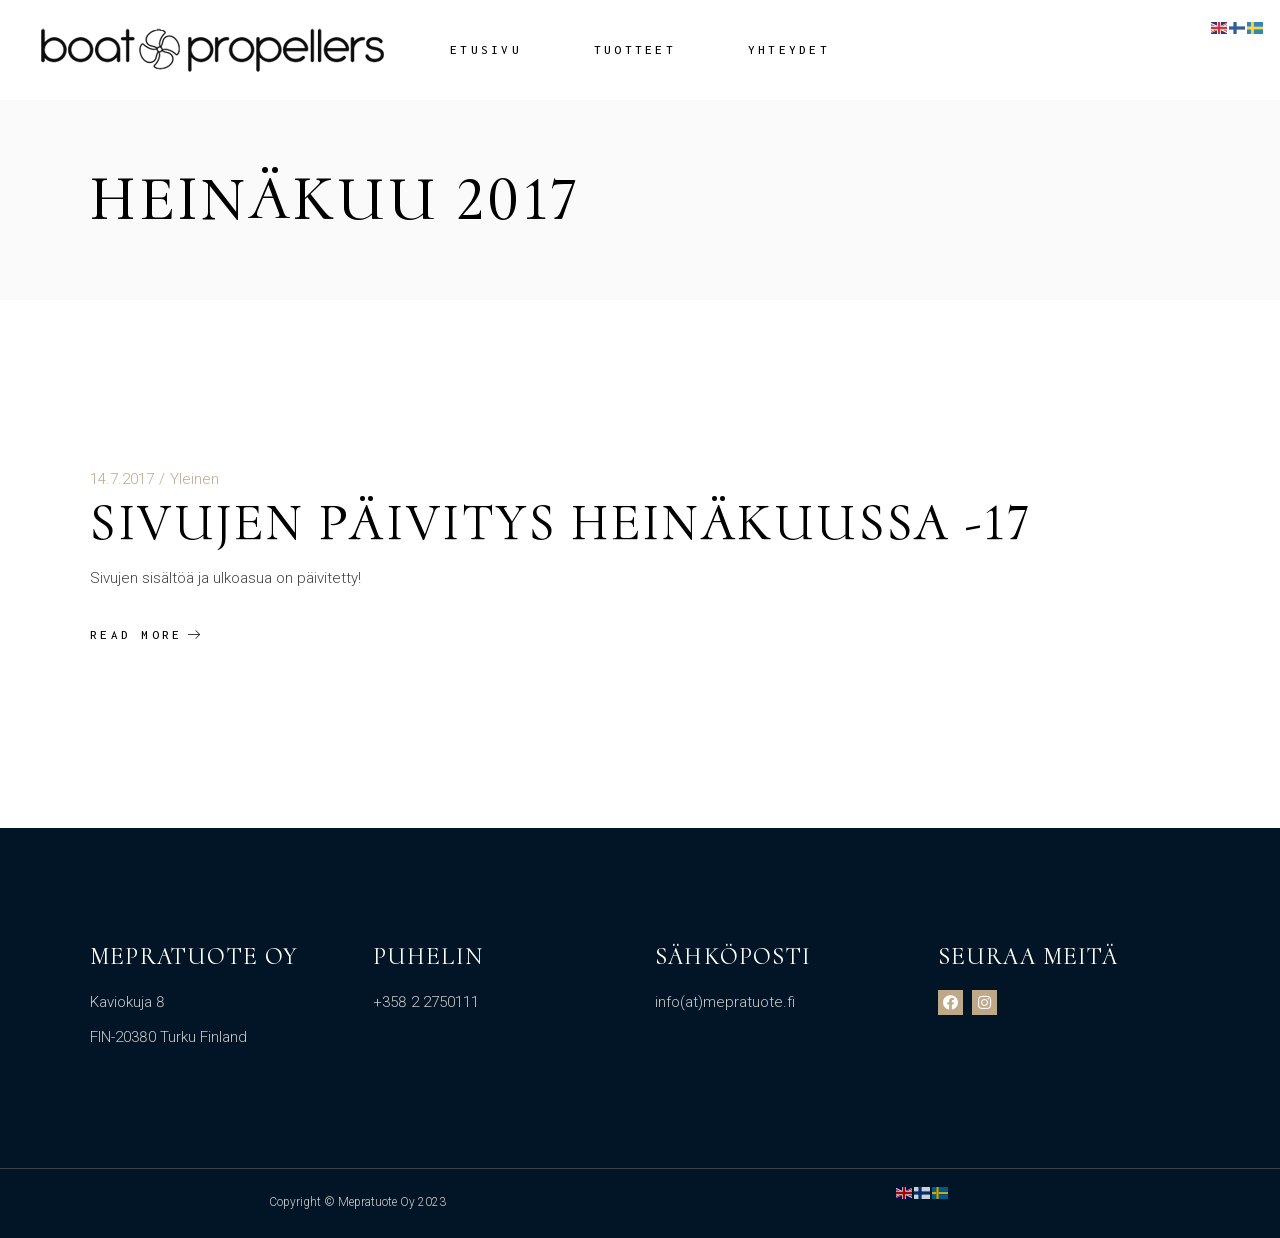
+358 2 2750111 (426, 1002)
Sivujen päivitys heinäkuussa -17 (560, 522)
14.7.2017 (122, 479)
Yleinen (194, 479)
